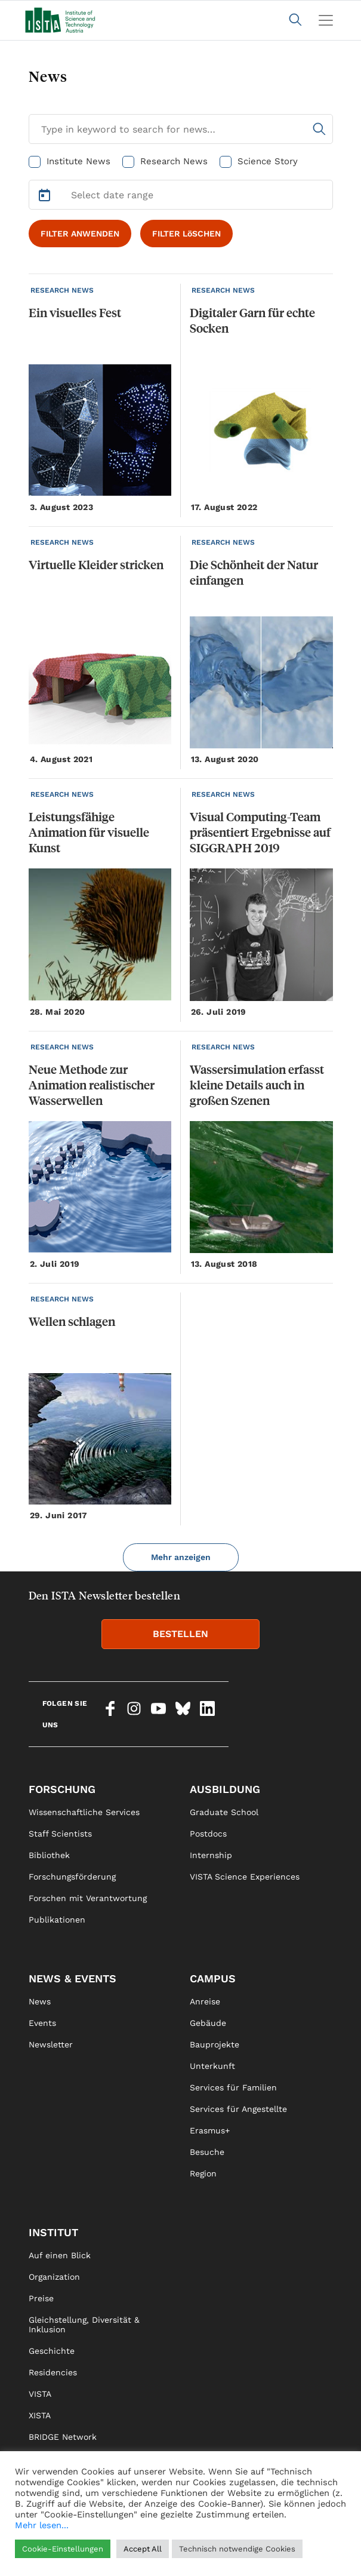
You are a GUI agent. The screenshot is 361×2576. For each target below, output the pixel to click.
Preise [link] (41, 2298)
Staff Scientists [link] (60, 1833)
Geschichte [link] (52, 2351)
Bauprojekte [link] (214, 2044)
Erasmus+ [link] (210, 2130)
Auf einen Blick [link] (60, 2255)
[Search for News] (181, 129)
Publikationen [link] (57, 1919)
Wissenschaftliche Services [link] (84, 1812)
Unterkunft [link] (212, 2066)
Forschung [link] (62, 1789)
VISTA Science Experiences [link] (245, 1876)
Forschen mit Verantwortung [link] (88, 1898)
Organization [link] (54, 2277)
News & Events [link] (72, 1978)
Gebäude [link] (208, 2023)
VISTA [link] (40, 2394)
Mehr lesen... (42, 2525)
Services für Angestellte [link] (238, 2109)
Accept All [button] (143, 2548)
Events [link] (42, 2023)
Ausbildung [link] (225, 1789)
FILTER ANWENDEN (80, 233)
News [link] (40, 2001)
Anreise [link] (205, 2001)
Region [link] (203, 2173)
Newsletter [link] (51, 2044)
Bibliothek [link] (49, 1855)
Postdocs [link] (208, 1833)
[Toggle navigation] (326, 20)
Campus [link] (213, 1978)
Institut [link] (53, 2232)
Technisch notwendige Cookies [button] (237, 2548)
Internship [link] (211, 1855)
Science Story (267, 161)
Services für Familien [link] (233, 2087)
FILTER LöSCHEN (186, 233)
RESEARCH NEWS (62, 290)
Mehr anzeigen (181, 1557)
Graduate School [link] (224, 1812)
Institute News (78, 161)
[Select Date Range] (181, 195)
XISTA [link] (40, 2415)
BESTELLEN (180, 1633)
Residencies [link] (53, 2372)
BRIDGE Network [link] (63, 2437)
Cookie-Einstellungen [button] (62, 2548)
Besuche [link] (207, 2152)
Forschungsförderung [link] (72, 1876)
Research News (174, 161)
